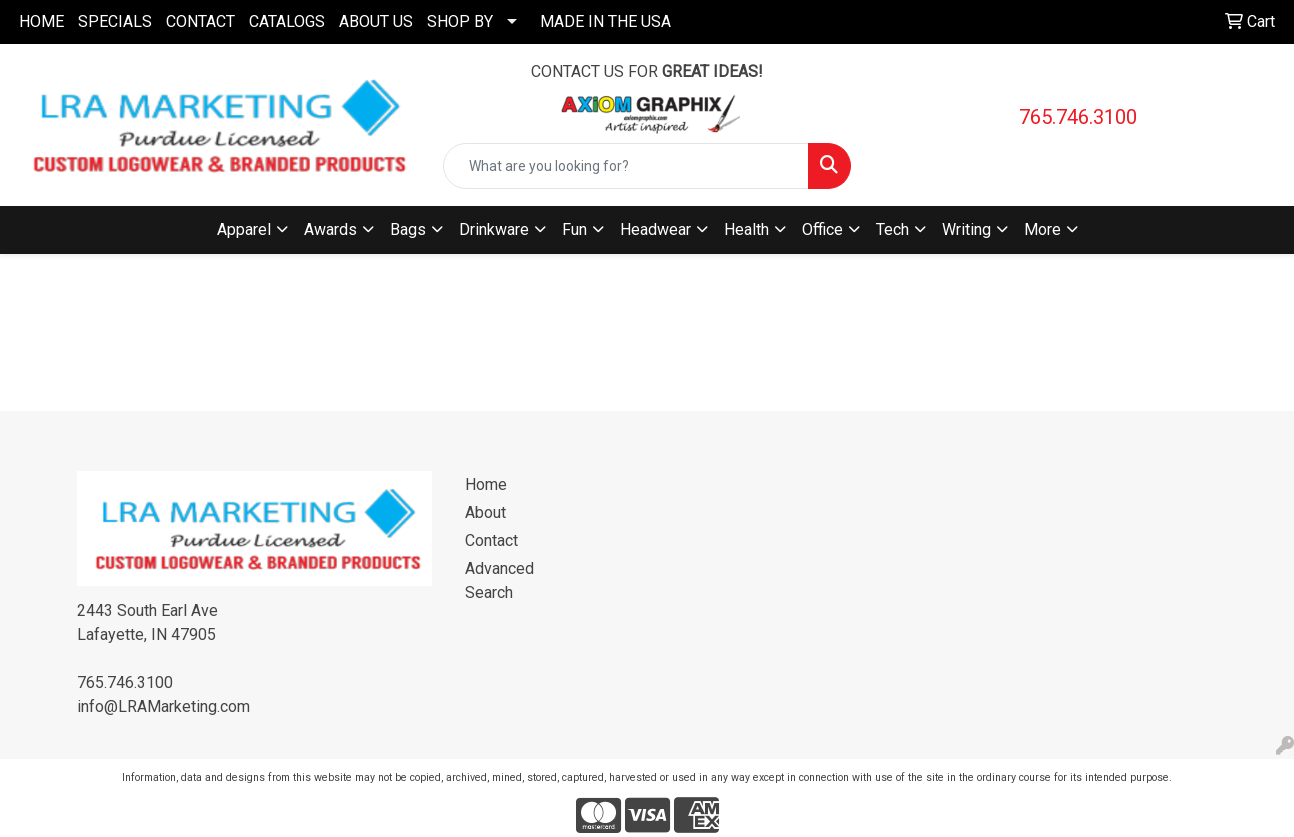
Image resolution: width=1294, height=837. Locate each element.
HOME (41, 21)
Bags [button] (408, 229)
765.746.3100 (1078, 117)
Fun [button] (574, 229)
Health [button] (746, 229)
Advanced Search (499, 580)
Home (486, 484)
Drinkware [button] (494, 229)
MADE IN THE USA (605, 21)
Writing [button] (966, 229)
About (485, 512)
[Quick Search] (625, 166)
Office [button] (822, 229)
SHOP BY (460, 21)
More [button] (1042, 229)
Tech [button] (892, 229)
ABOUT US (376, 21)
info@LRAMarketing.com (163, 706)
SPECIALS (115, 21)
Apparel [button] (244, 229)
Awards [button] (330, 229)
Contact (491, 540)
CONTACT (200, 21)
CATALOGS (287, 21)
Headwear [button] (655, 229)
